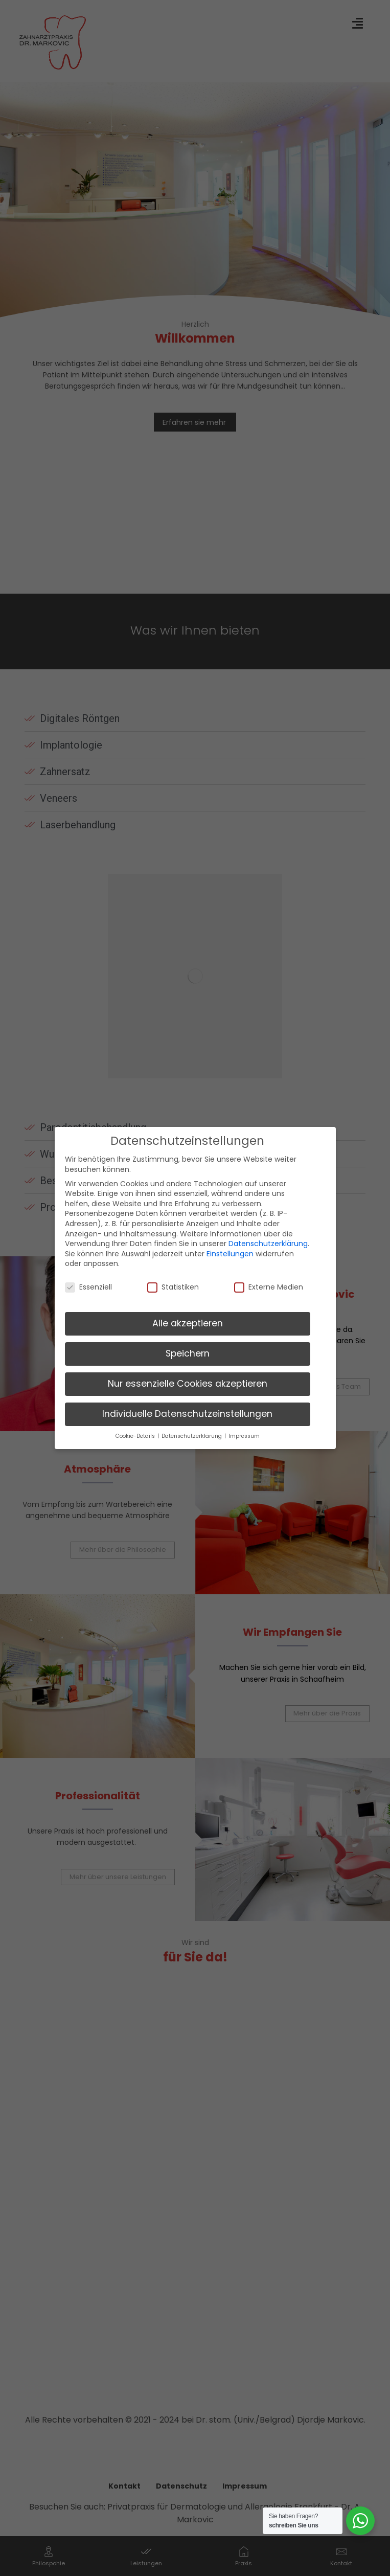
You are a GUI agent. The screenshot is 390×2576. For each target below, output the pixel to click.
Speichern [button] (188, 1353)
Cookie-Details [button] (136, 1436)
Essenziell (88, 1287)
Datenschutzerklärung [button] (192, 1436)
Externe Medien (268, 1287)
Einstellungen (230, 1254)
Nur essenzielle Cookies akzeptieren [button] (187, 1383)
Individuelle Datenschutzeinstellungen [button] (187, 1414)
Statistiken (173, 1287)
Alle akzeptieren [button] (187, 1323)
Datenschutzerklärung (268, 1243)
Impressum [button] (244, 1436)
